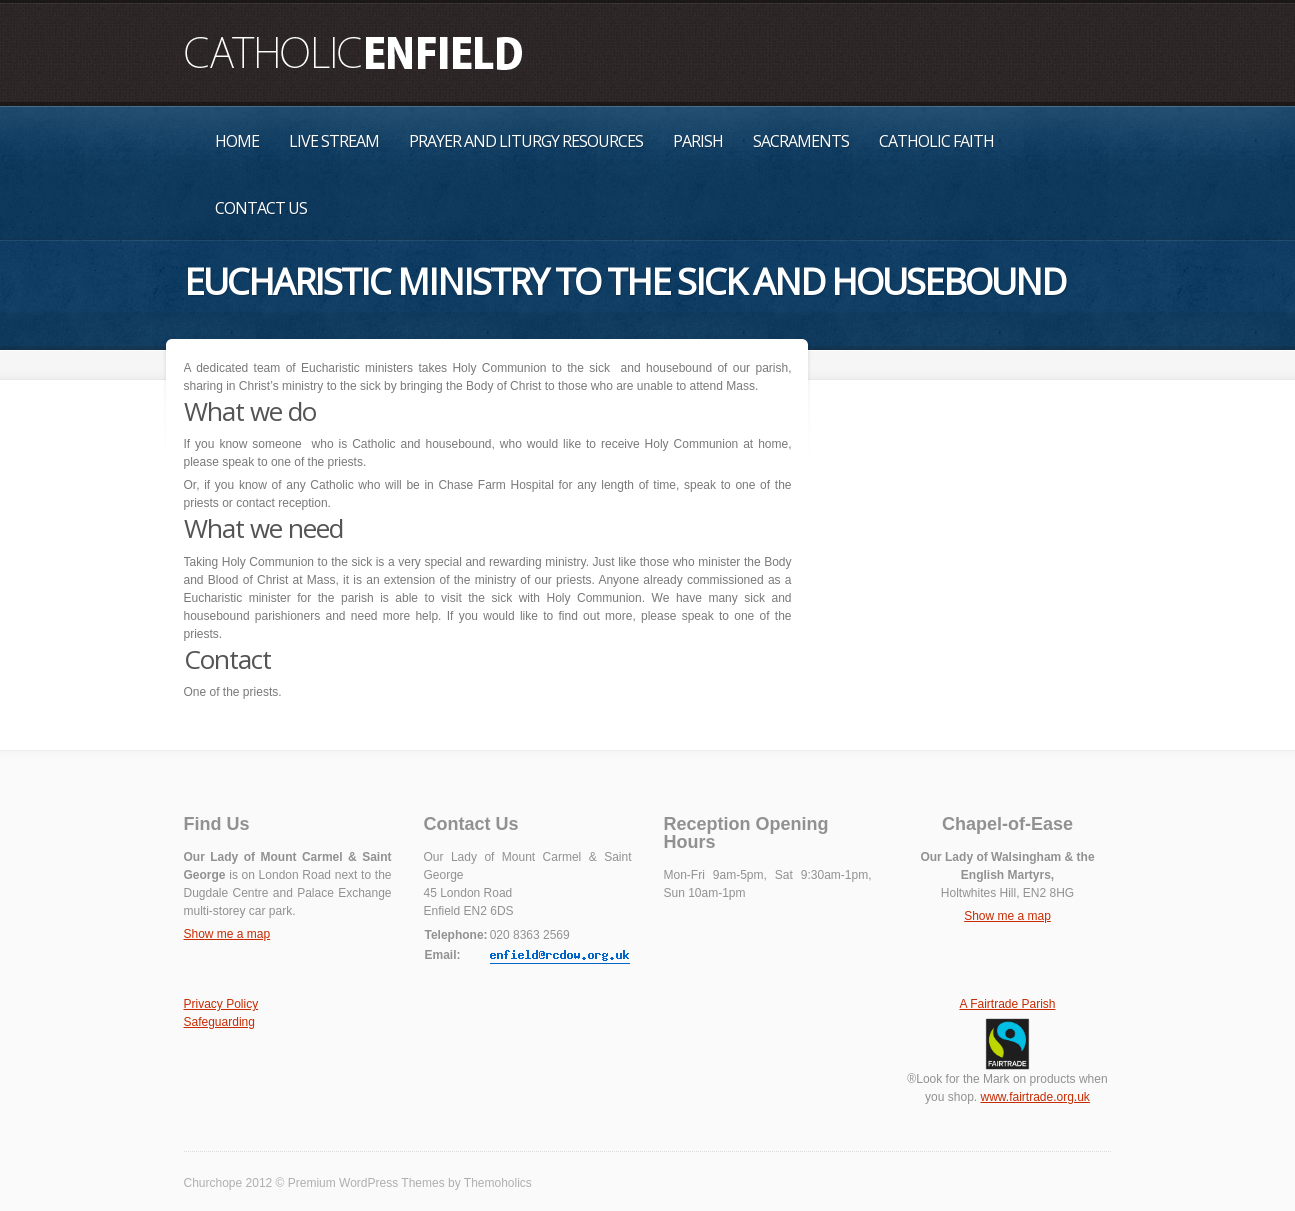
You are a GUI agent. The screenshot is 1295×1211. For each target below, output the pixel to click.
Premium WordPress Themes (366, 1183)
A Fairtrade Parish (1007, 1004)
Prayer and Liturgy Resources (526, 141)
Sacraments (801, 141)
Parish (698, 141)
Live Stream (334, 141)
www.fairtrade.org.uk (1034, 1097)
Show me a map (227, 934)
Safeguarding (219, 1022)
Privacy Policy (221, 1004)
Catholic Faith (936, 141)
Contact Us (261, 208)
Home (237, 141)
